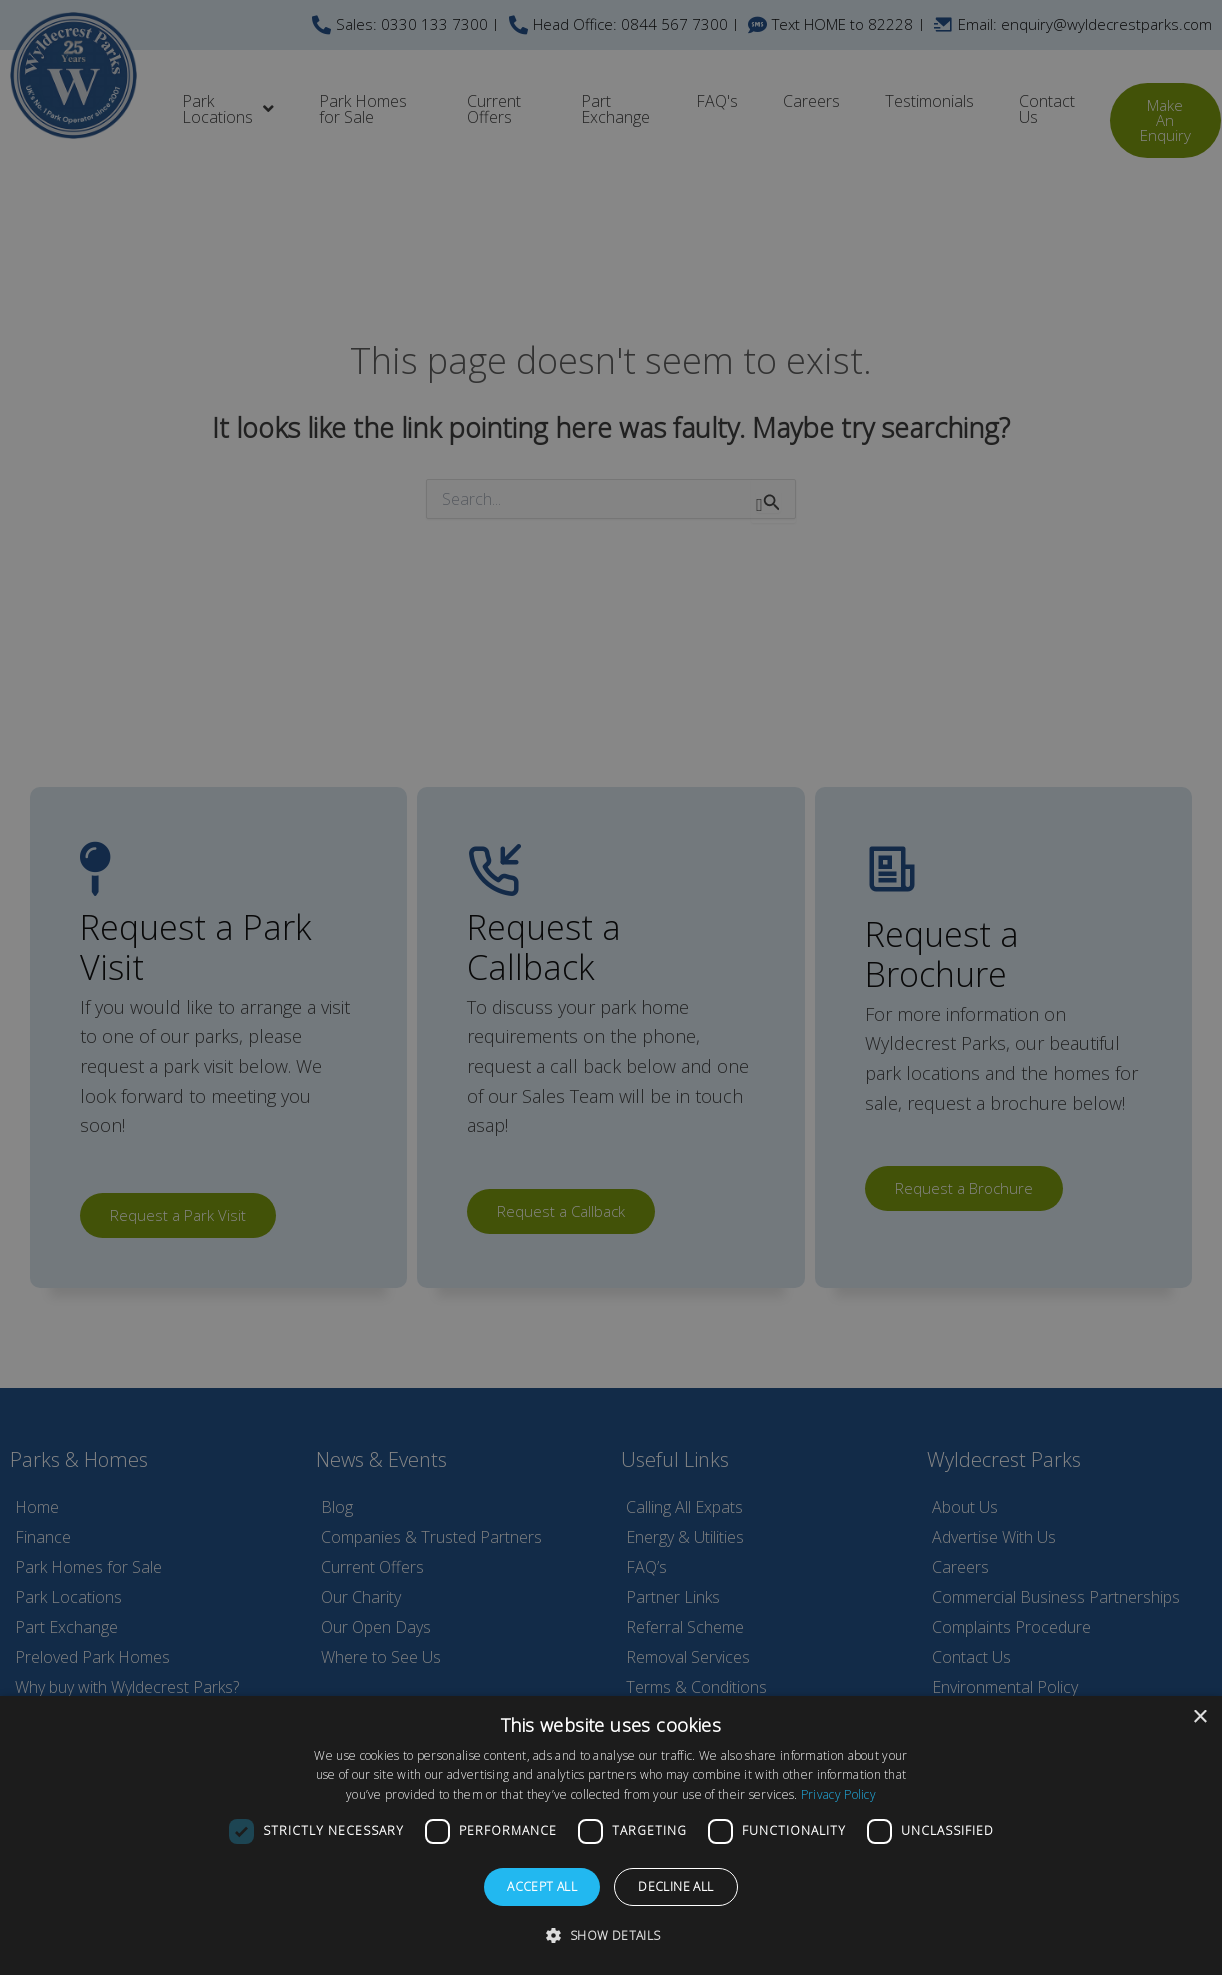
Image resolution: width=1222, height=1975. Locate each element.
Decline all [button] (675, 1886)
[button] (610, 1936)
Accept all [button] (542, 1886)
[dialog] (611, 1835)
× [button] (1199, 1717)
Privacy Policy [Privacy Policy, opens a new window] (838, 1794)
